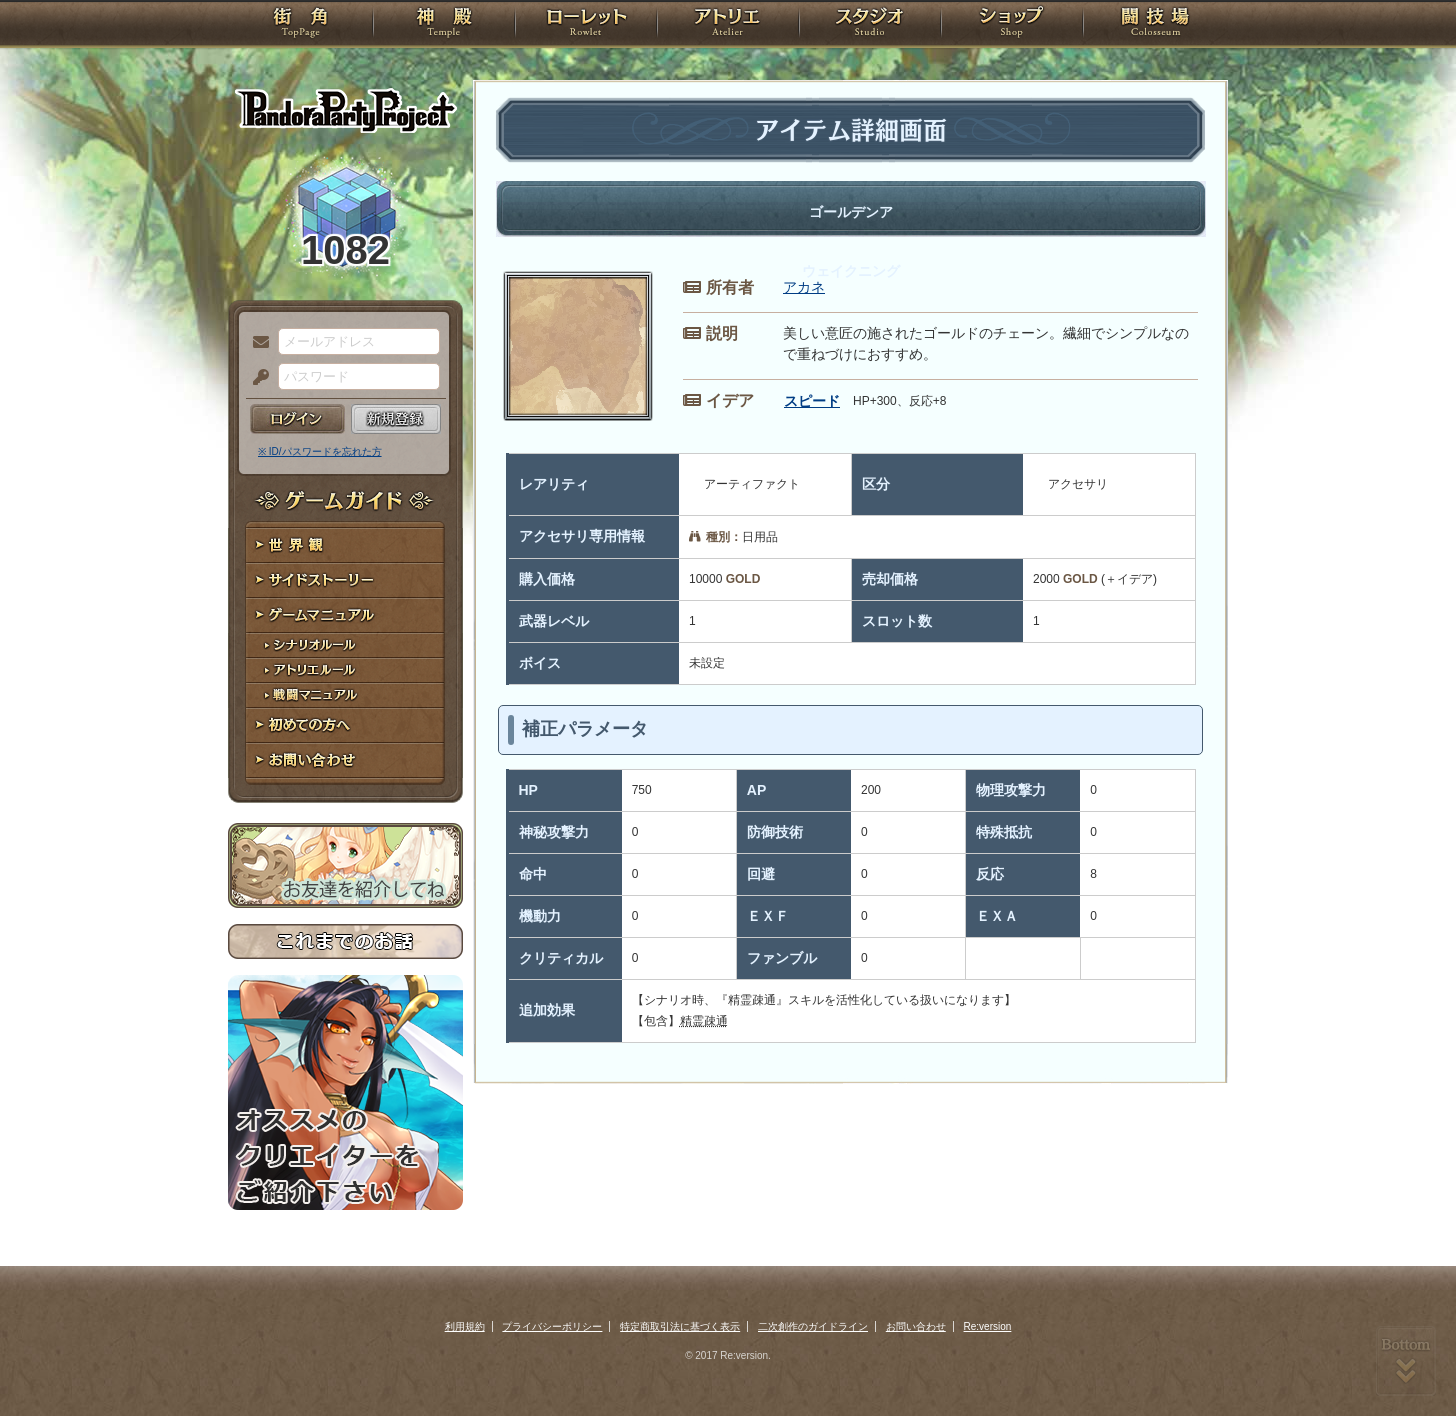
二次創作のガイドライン (813, 1326)
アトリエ (728, 25)
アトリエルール (345, 670)
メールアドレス (256, 343)
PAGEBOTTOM (1406, 1361)
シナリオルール (345, 645)
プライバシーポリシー (552, 1326)
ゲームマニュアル (345, 615)
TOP (300, 25)
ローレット (586, 25)
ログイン (297, 419)
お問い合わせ (345, 760)
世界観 (345, 545)
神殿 (444, 25)
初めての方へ (345, 725)
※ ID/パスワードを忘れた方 (320, 451)
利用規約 (465, 1326)
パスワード (256, 378)
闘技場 (1155, 25)
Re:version (988, 1326)
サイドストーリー (345, 580)
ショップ (1012, 25)
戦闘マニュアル (345, 695)
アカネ (804, 287)
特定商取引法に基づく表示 (680, 1326)
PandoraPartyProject (345, 110)
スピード (812, 401)
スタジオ (870, 25)
